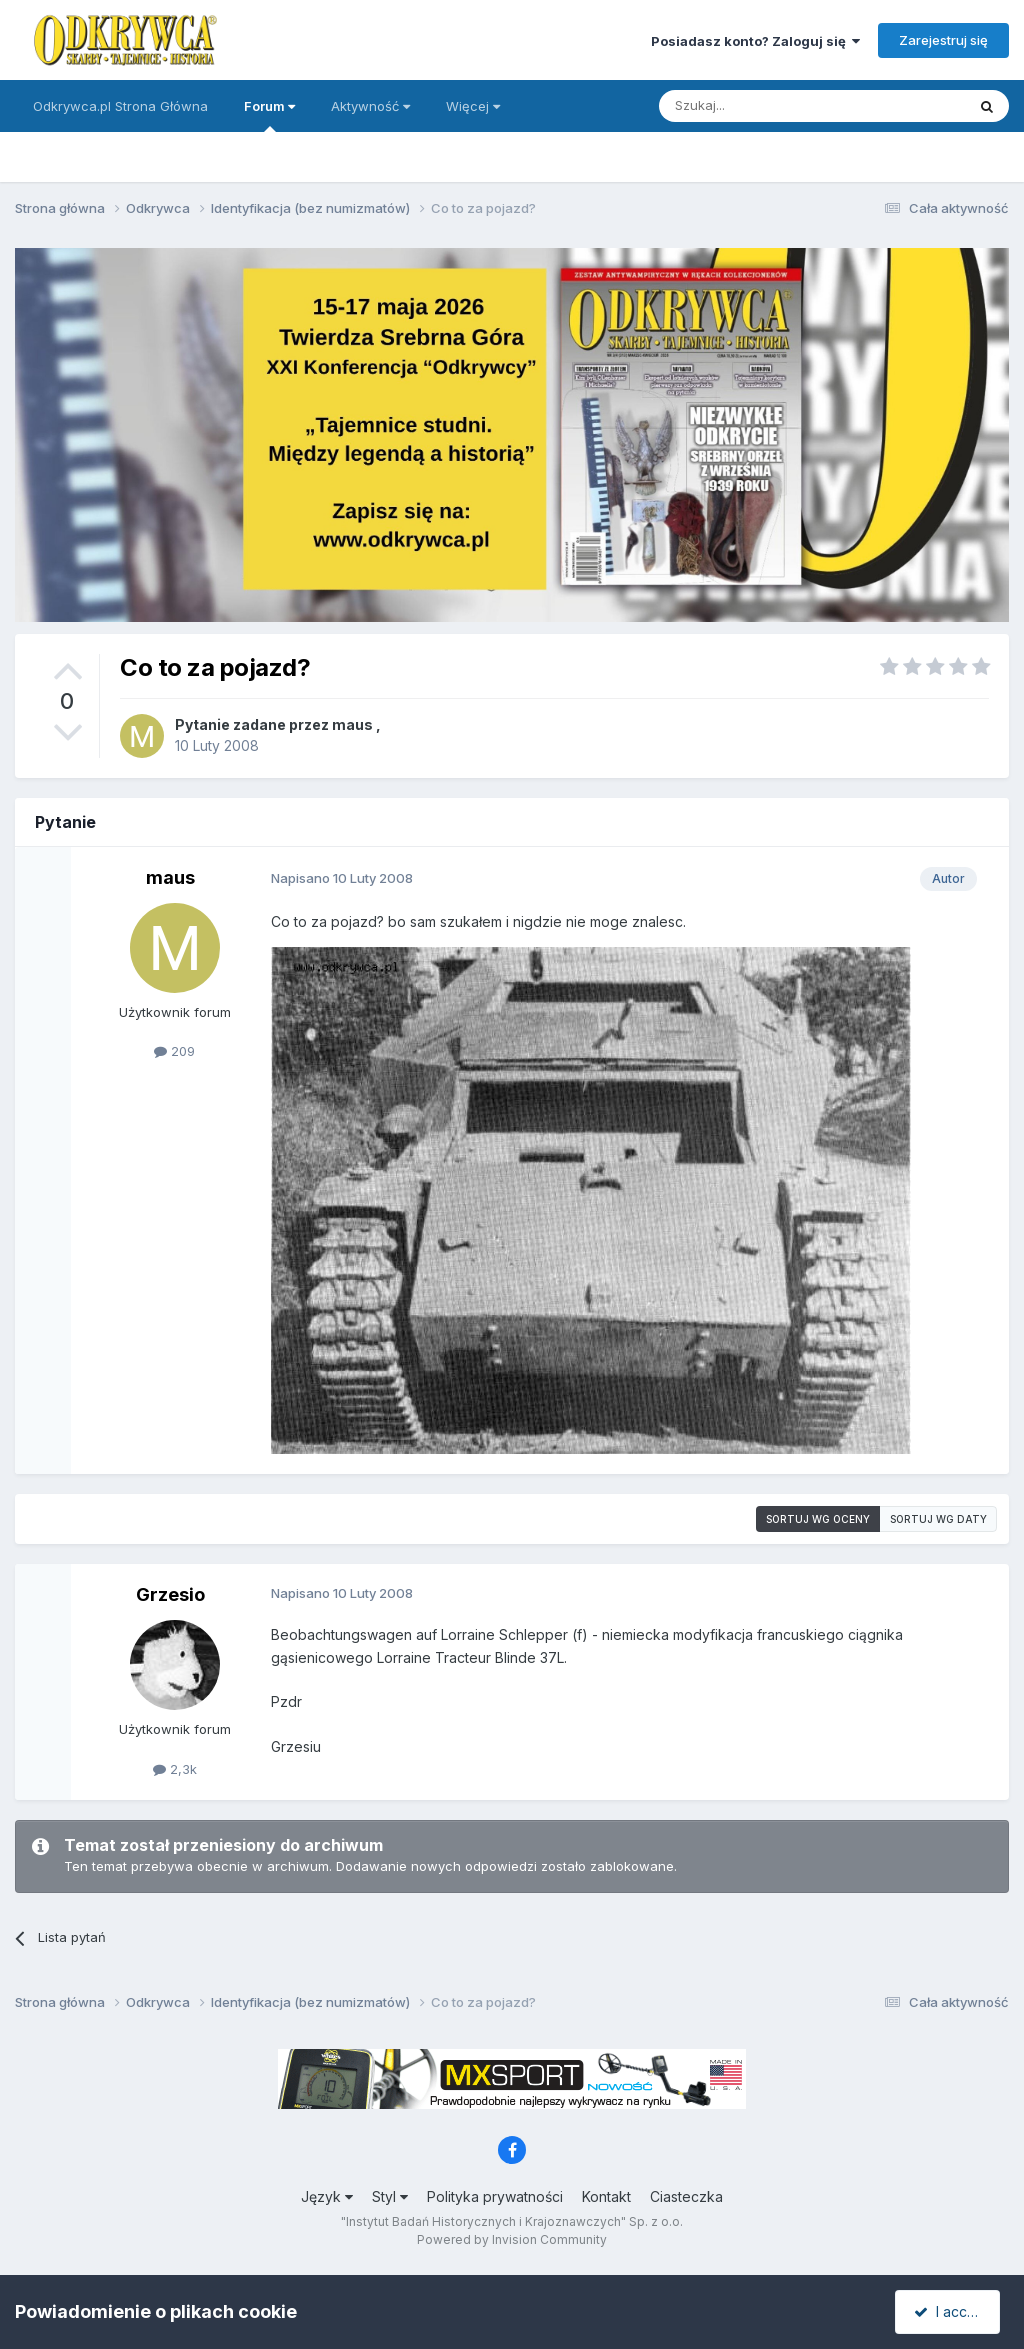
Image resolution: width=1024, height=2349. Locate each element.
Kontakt (606, 2196)
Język (327, 2196)
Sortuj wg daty (938, 1519)
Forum (269, 115)
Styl (390, 2196)
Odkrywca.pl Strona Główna (120, 106)
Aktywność (370, 106)
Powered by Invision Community (512, 2239)
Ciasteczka (686, 2196)
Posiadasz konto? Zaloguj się (755, 41)
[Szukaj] (762, 106)
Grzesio (170, 1594)
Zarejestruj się (943, 40)
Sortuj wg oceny (818, 1519)
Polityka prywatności (495, 2196)
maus (352, 724)
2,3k (175, 1769)
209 (174, 1051)
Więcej (473, 106)
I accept (950, 2311)
